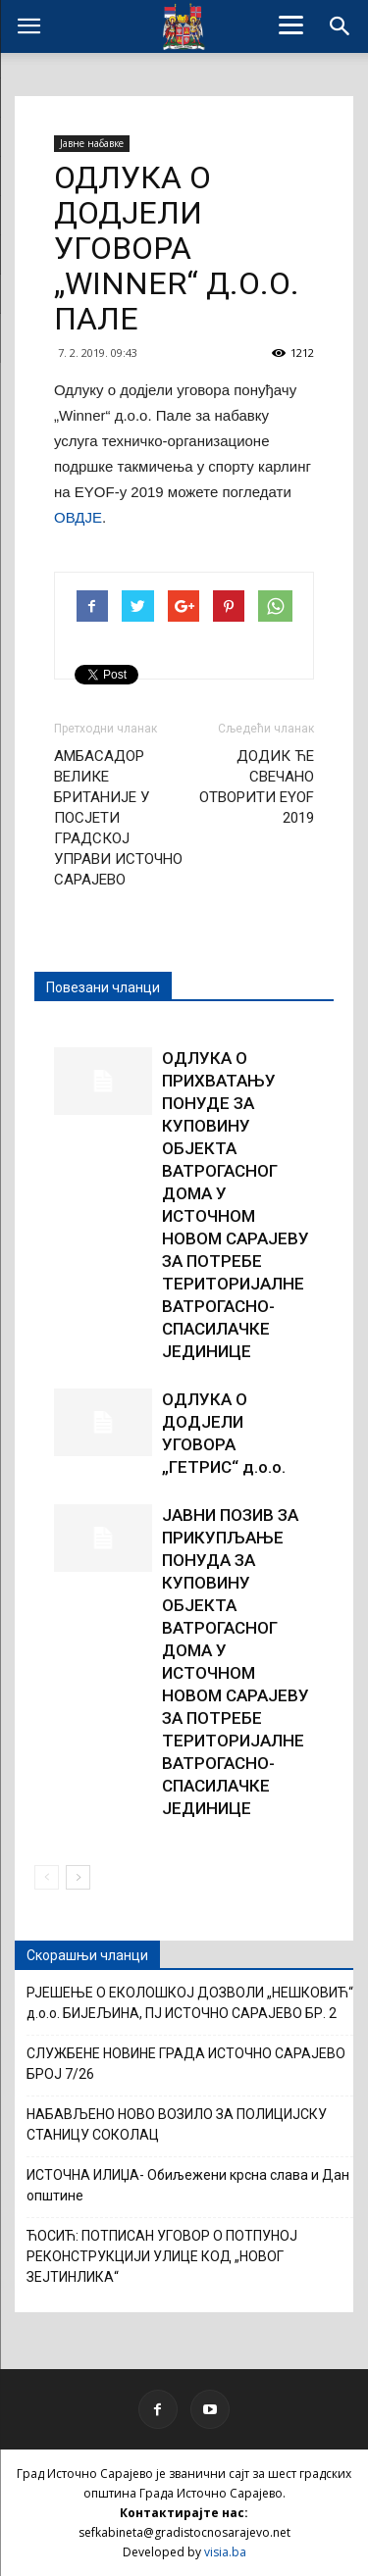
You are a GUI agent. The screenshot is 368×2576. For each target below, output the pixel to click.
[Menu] (290, 24)
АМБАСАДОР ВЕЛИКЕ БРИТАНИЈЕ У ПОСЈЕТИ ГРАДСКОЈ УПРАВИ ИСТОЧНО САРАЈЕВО (118, 817)
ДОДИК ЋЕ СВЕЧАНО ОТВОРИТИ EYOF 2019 (256, 787)
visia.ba (225, 2552)
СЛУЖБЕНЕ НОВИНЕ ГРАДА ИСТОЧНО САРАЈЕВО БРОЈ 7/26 (185, 2064)
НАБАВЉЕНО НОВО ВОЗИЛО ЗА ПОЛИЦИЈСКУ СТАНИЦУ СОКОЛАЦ (176, 2124)
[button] (340, 26)
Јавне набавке (92, 143)
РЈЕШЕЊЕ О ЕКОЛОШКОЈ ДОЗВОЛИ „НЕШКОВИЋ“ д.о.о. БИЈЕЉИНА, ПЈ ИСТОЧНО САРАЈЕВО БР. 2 (189, 2003)
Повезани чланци (103, 987)
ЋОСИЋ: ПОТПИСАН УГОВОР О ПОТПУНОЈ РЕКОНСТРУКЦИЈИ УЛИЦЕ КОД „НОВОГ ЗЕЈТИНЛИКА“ (161, 2256)
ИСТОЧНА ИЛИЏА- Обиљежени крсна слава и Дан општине (187, 2185)
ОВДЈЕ (78, 517)
